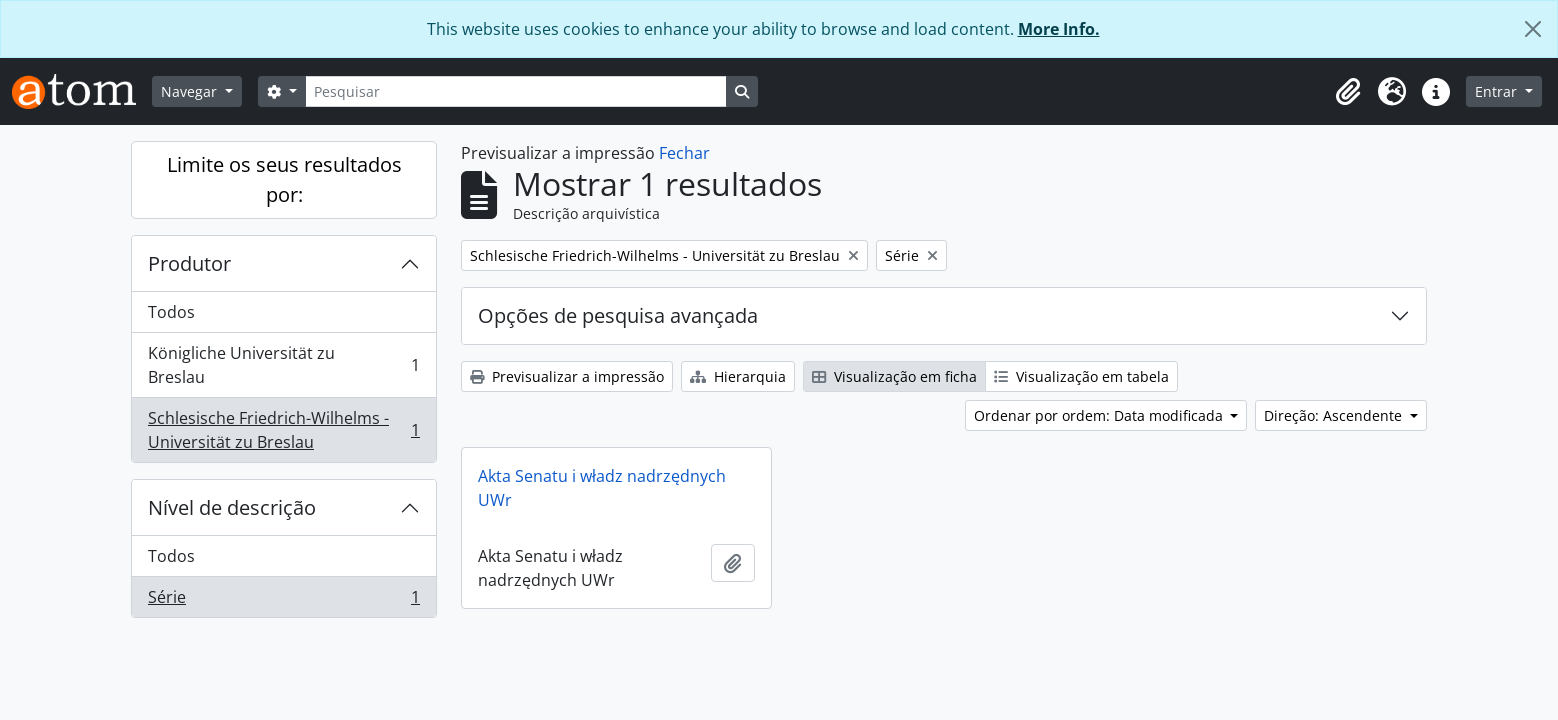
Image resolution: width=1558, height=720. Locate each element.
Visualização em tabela (1081, 376)
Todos (171, 312)
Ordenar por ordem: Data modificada (1100, 415)
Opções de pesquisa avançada (618, 315)
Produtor (189, 263)
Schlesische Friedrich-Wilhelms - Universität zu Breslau (283, 430)
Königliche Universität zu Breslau (283, 365)
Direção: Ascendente (1335, 415)
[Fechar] (1533, 29)
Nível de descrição (232, 507)
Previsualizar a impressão (567, 376)
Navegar (191, 91)
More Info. (1059, 29)
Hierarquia (738, 376)
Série (283, 601)
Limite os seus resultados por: (284, 179)
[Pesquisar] (516, 91)
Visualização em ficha (894, 376)
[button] (1348, 92)
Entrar (1498, 91)
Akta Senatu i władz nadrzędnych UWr (602, 488)
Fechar (684, 153)
